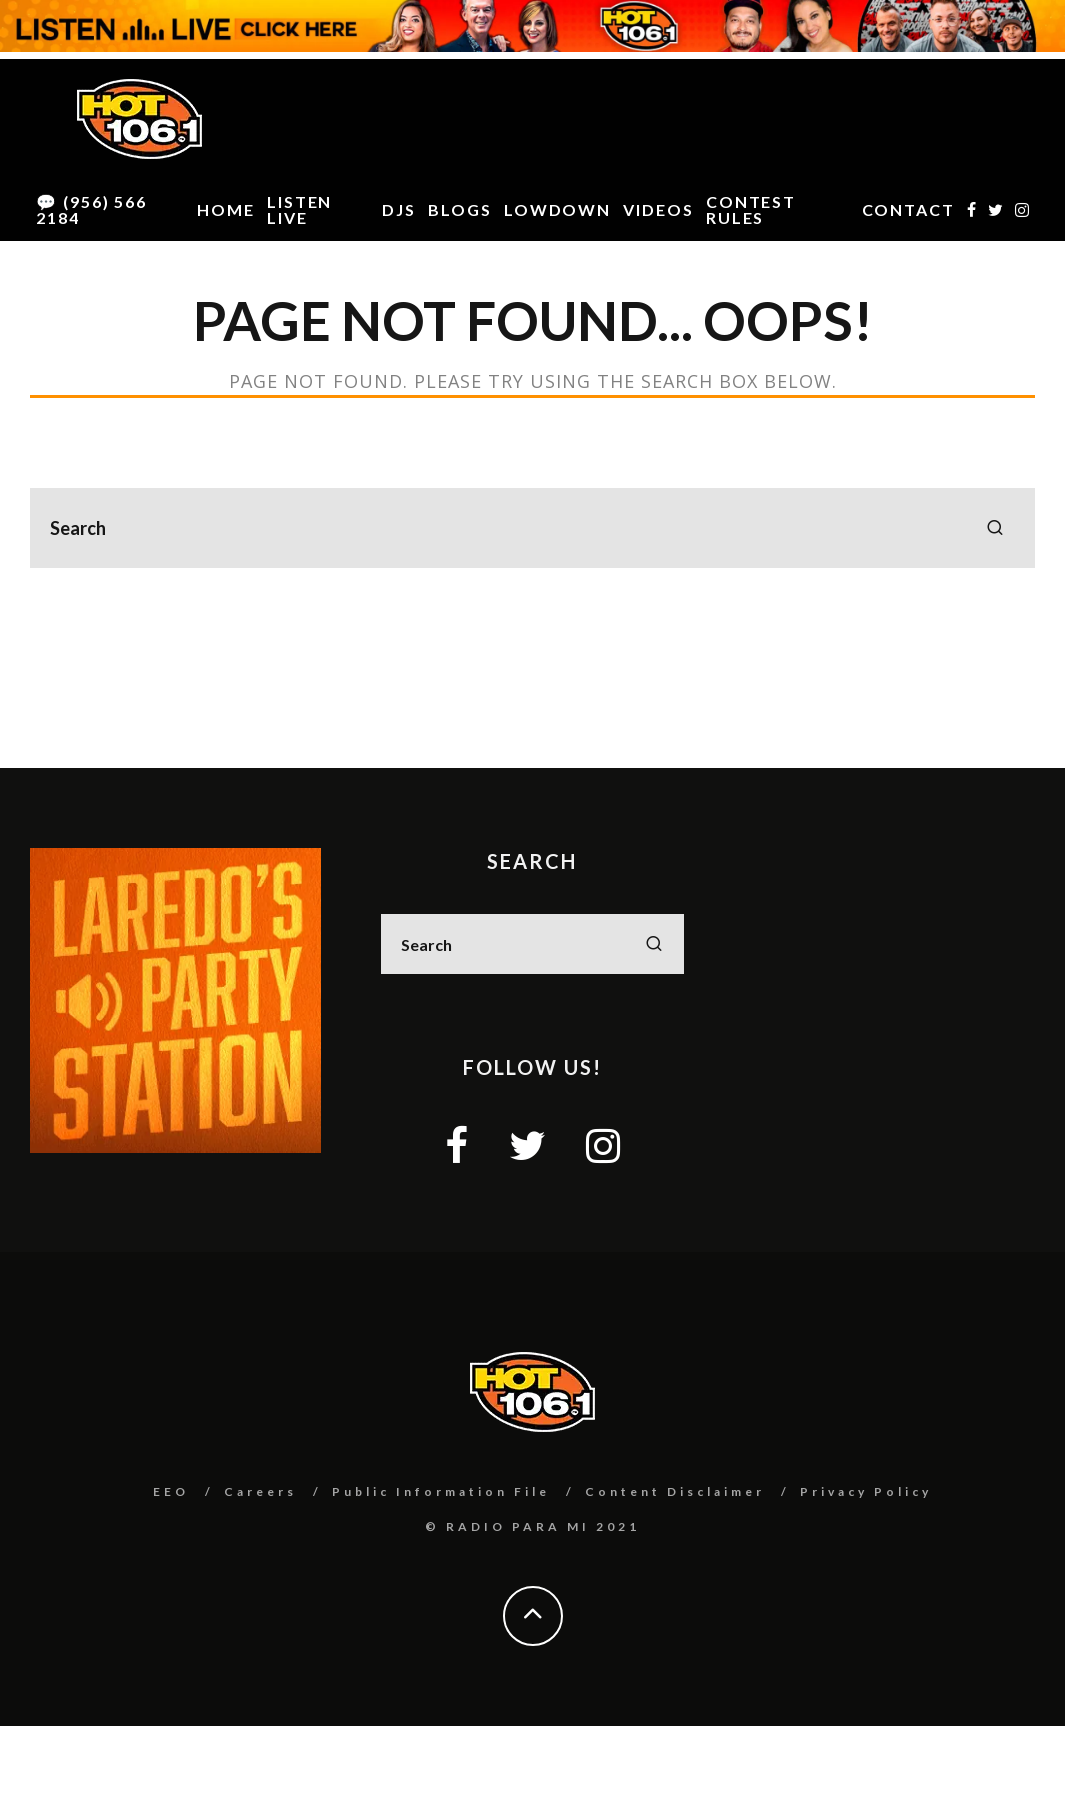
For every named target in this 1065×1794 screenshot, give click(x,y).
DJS (399, 209)
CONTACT (908, 209)
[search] (995, 528)
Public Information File (441, 1491)
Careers (260, 1491)
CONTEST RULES (751, 209)
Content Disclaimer (675, 1491)
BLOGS (460, 209)
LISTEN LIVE (300, 209)
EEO (171, 1491)
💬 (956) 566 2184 (91, 209)
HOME (226, 209)
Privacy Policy (866, 1491)
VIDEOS (658, 209)
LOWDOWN (557, 209)
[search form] (532, 528)
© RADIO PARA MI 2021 (532, 1526)
